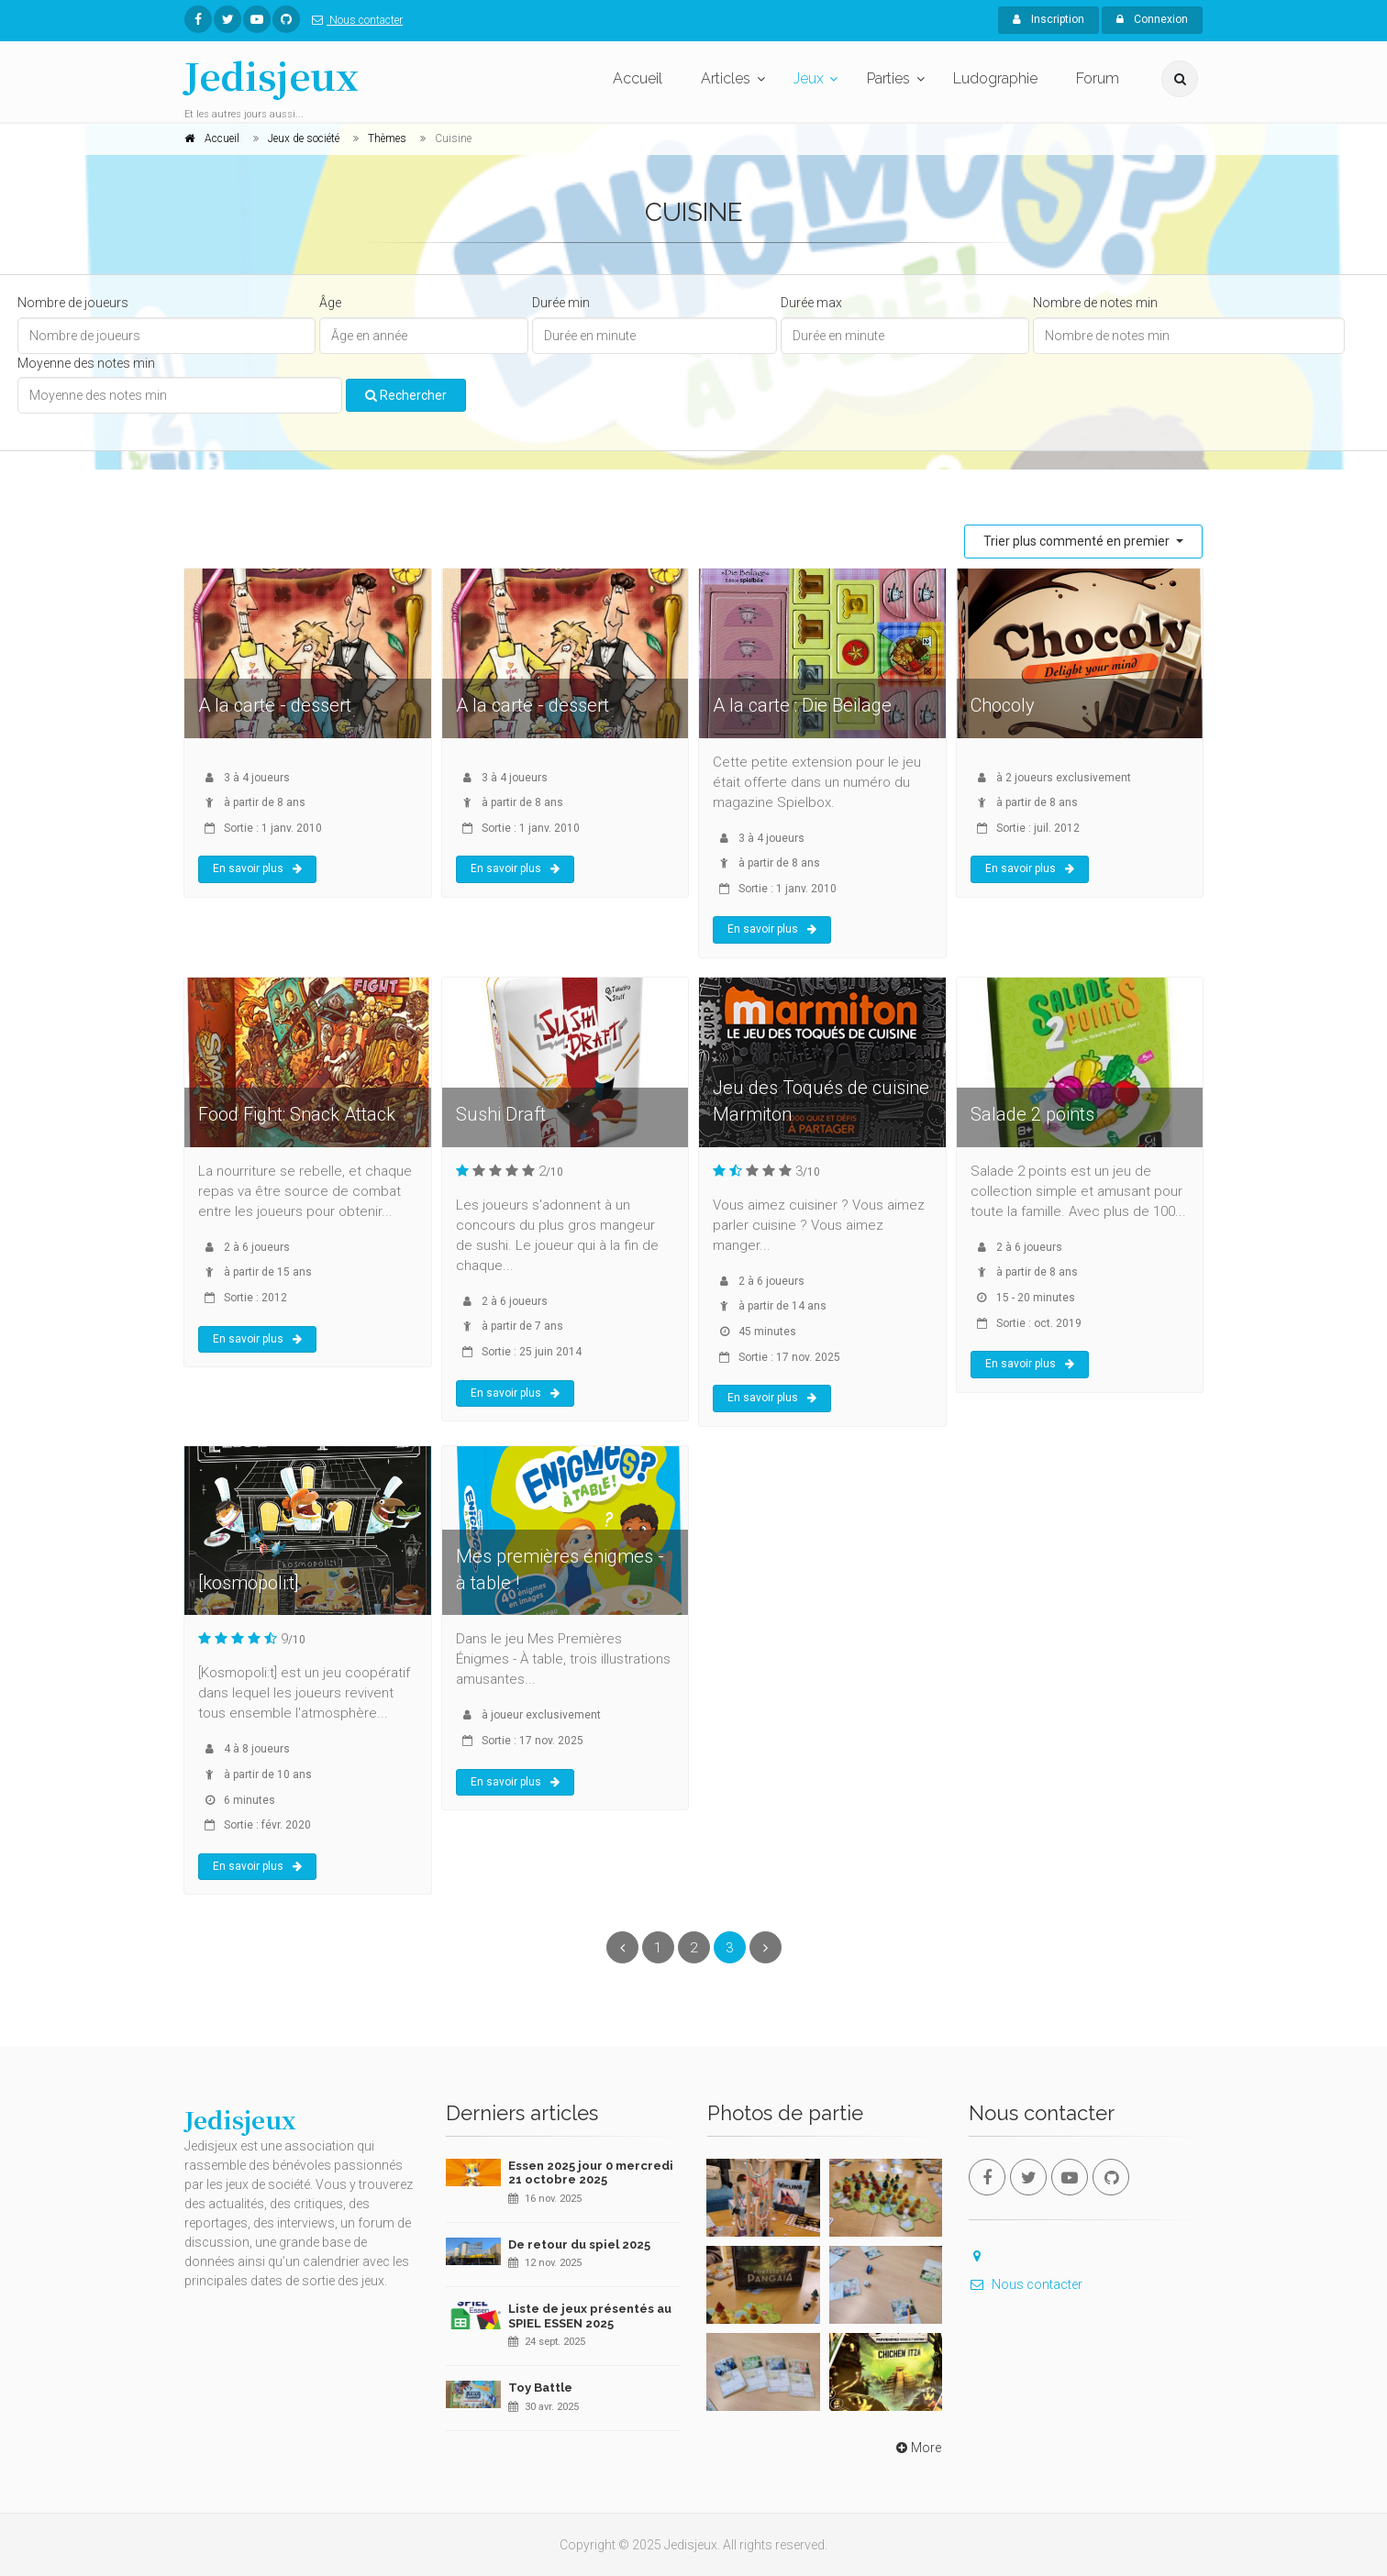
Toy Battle (540, 2387)
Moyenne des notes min (86, 363)
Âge (330, 302)
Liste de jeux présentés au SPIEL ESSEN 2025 (589, 2316)
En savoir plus (257, 868)
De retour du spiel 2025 (579, 2244)
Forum (1097, 78)
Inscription (1048, 19)
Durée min (561, 302)
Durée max (811, 302)
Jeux (808, 78)
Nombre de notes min (1095, 302)
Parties (888, 78)
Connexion (1152, 19)
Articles (725, 78)
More (917, 2447)
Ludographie (995, 78)
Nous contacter (354, 20)
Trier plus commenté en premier (1077, 541)
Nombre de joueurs (72, 302)
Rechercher (406, 395)
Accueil (637, 78)
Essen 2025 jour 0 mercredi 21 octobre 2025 (590, 2173)
